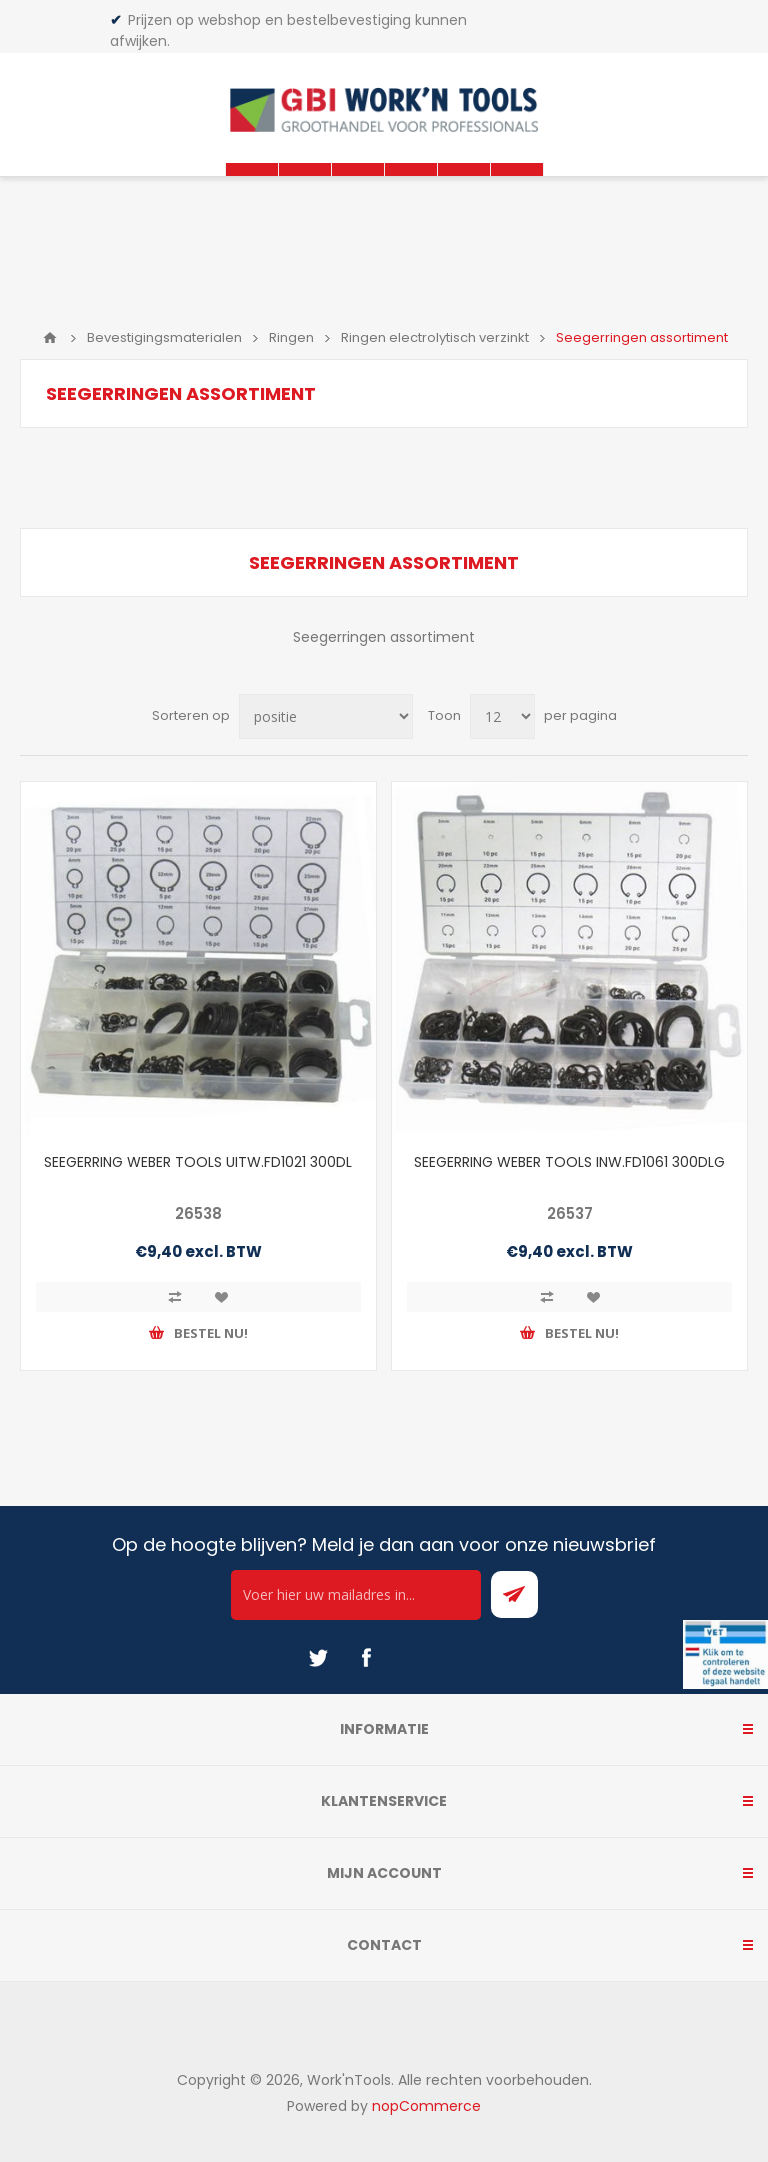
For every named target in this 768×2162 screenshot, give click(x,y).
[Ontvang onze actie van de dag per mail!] (356, 1595)
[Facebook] (366, 1658)
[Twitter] (318, 1658)
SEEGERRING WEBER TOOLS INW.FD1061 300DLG (569, 1162)
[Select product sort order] (326, 716)
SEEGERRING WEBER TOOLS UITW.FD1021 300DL (198, 1162)
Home (50, 338)
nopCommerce (426, 2106)
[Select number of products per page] (502, 716)
